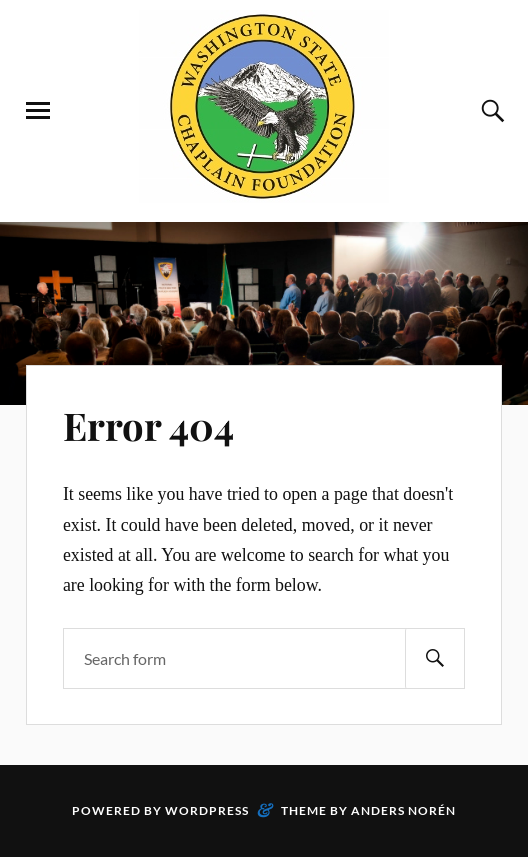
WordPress (207, 810)
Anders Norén (403, 810)
